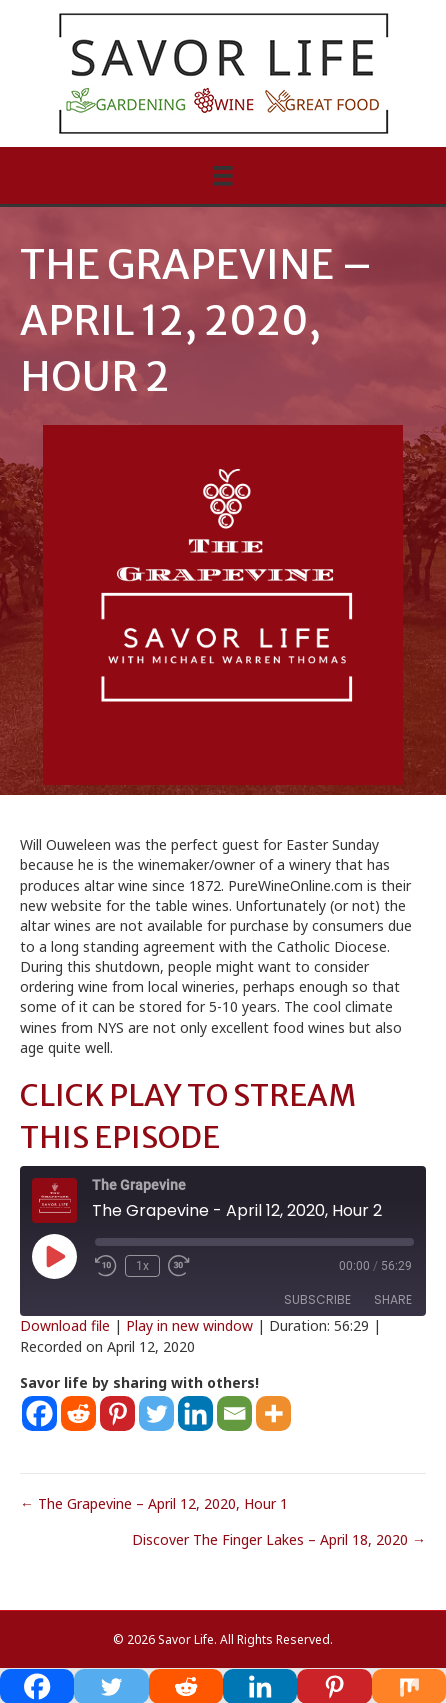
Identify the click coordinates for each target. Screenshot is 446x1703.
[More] (273, 1413)
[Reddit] (78, 1413)
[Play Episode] (54, 1256)
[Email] (234, 1413)
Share (393, 1299)
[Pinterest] (117, 1413)
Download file (65, 1325)
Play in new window (189, 1325)
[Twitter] (156, 1413)
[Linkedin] (195, 1413)
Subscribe (317, 1299)
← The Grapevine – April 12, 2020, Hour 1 (154, 1503)
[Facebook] (39, 1413)
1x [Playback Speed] (142, 1266)
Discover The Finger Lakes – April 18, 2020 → (279, 1539)
